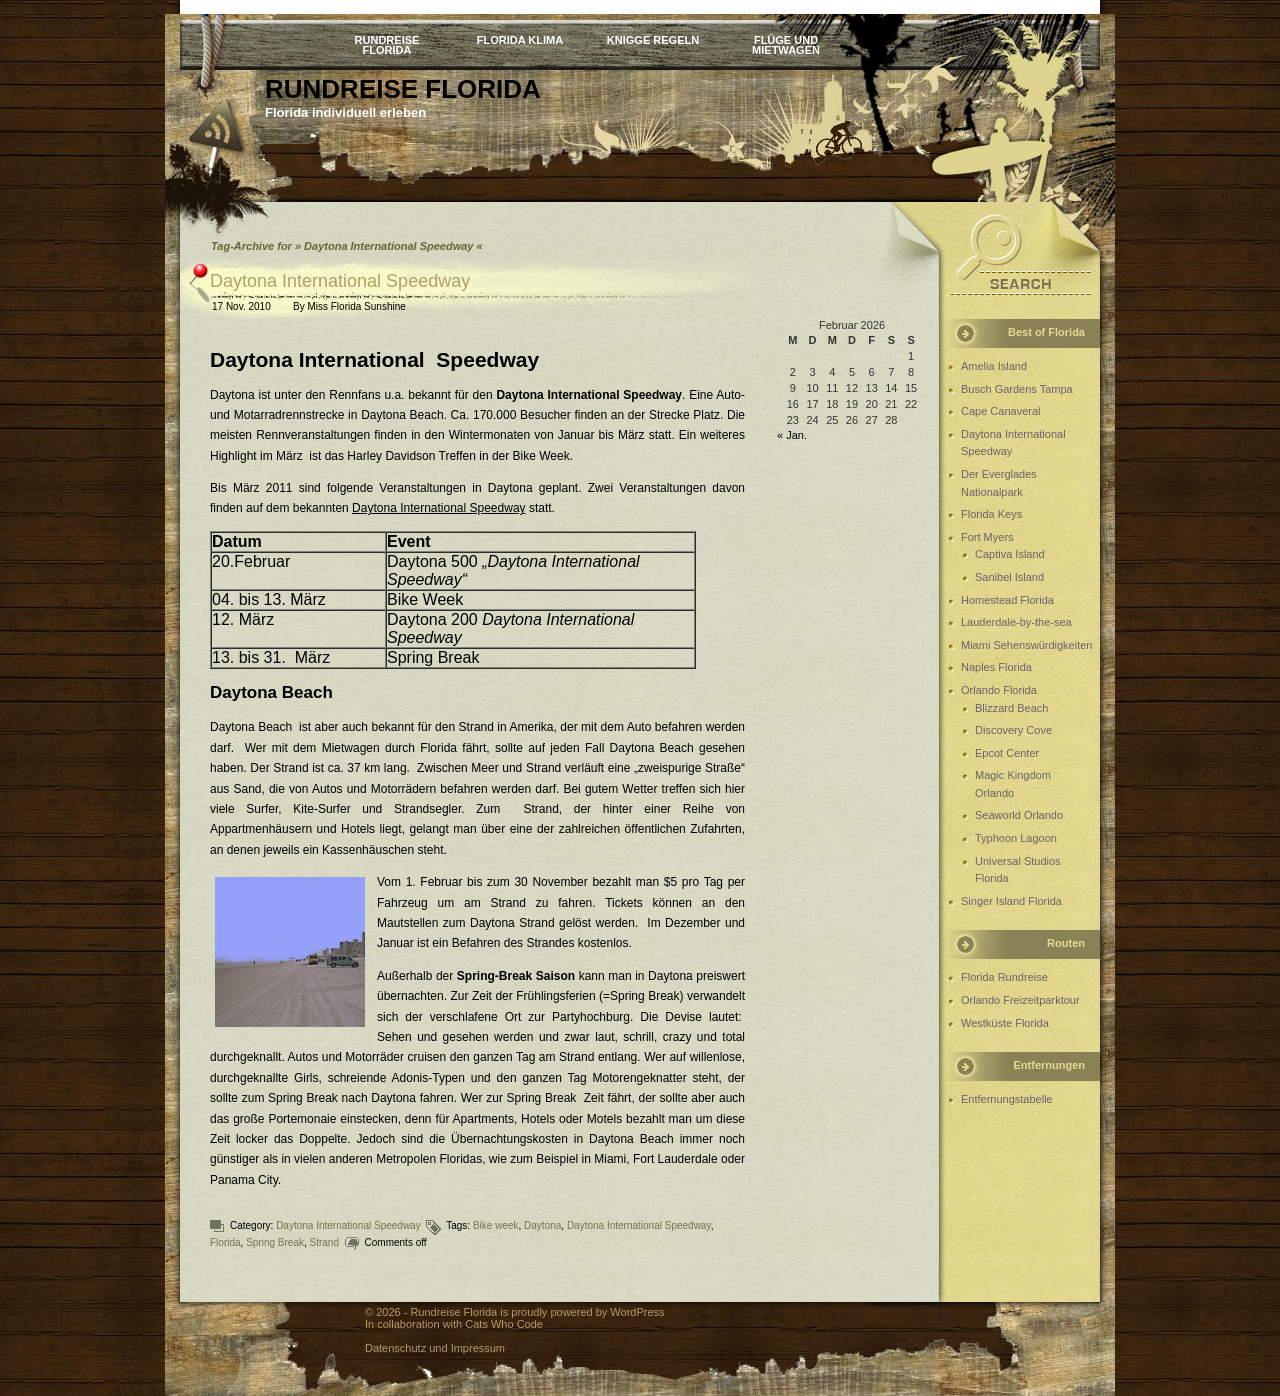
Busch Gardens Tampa (1017, 389)
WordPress (637, 1312)
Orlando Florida (999, 690)
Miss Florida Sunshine (356, 306)
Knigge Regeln (653, 40)
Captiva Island (1010, 554)
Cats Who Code (504, 1324)
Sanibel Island (1009, 577)
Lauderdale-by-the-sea (1016, 622)
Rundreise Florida (387, 44)
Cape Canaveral (1001, 411)
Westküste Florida (1005, 1023)
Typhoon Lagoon (1016, 838)
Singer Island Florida (1011, 901)
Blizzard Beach (1011, 708)
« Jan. (792, 435)
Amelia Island (994, 366)
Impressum (478, 1348)
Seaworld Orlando (1019, 815)
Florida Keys (991, 514)
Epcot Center (1007, 753)
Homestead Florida (1007, 600)
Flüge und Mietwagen (786, 44)
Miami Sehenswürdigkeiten (1026, 645)
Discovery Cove (1013, 730)
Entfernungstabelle (1007, 1099)
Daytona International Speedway (340, 281)
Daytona (542, 1225)
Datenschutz (395, 1348)
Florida (225, 1242)
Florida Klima (520, 40)
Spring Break (275, 1242)
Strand (324, 1242)
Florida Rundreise (1004, 977)
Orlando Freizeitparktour (1020, 1000)
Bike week (496, 1225)
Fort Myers (987, 537)
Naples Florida (996, 667)
